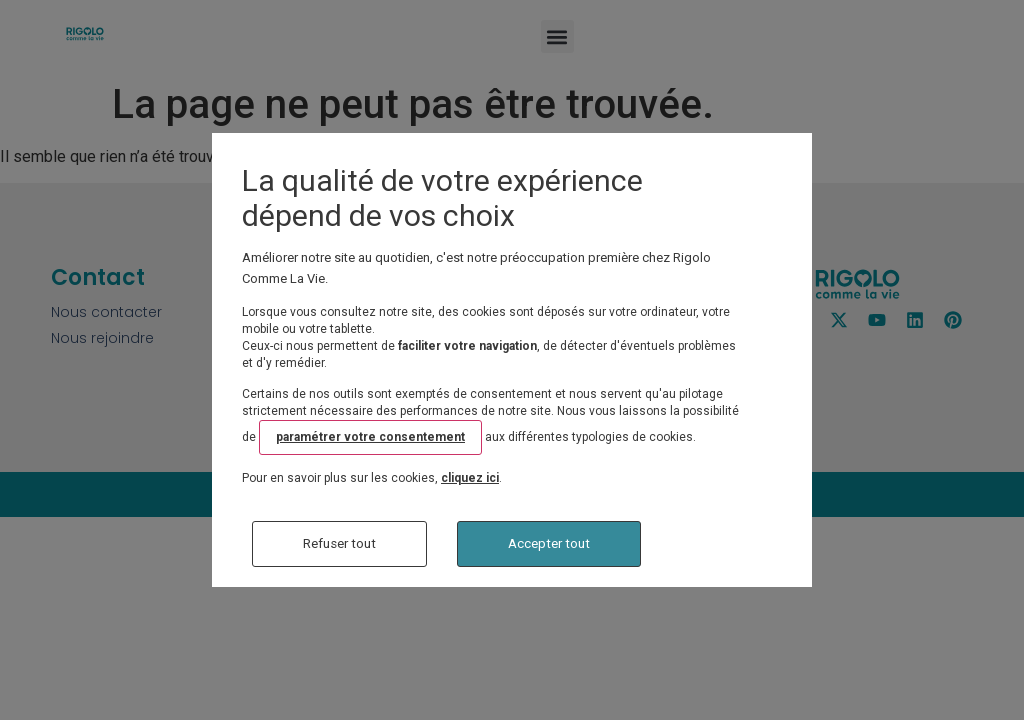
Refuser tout (339, 543)
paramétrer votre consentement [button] (370, 437)
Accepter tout (549, 543)
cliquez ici (470, 478)
